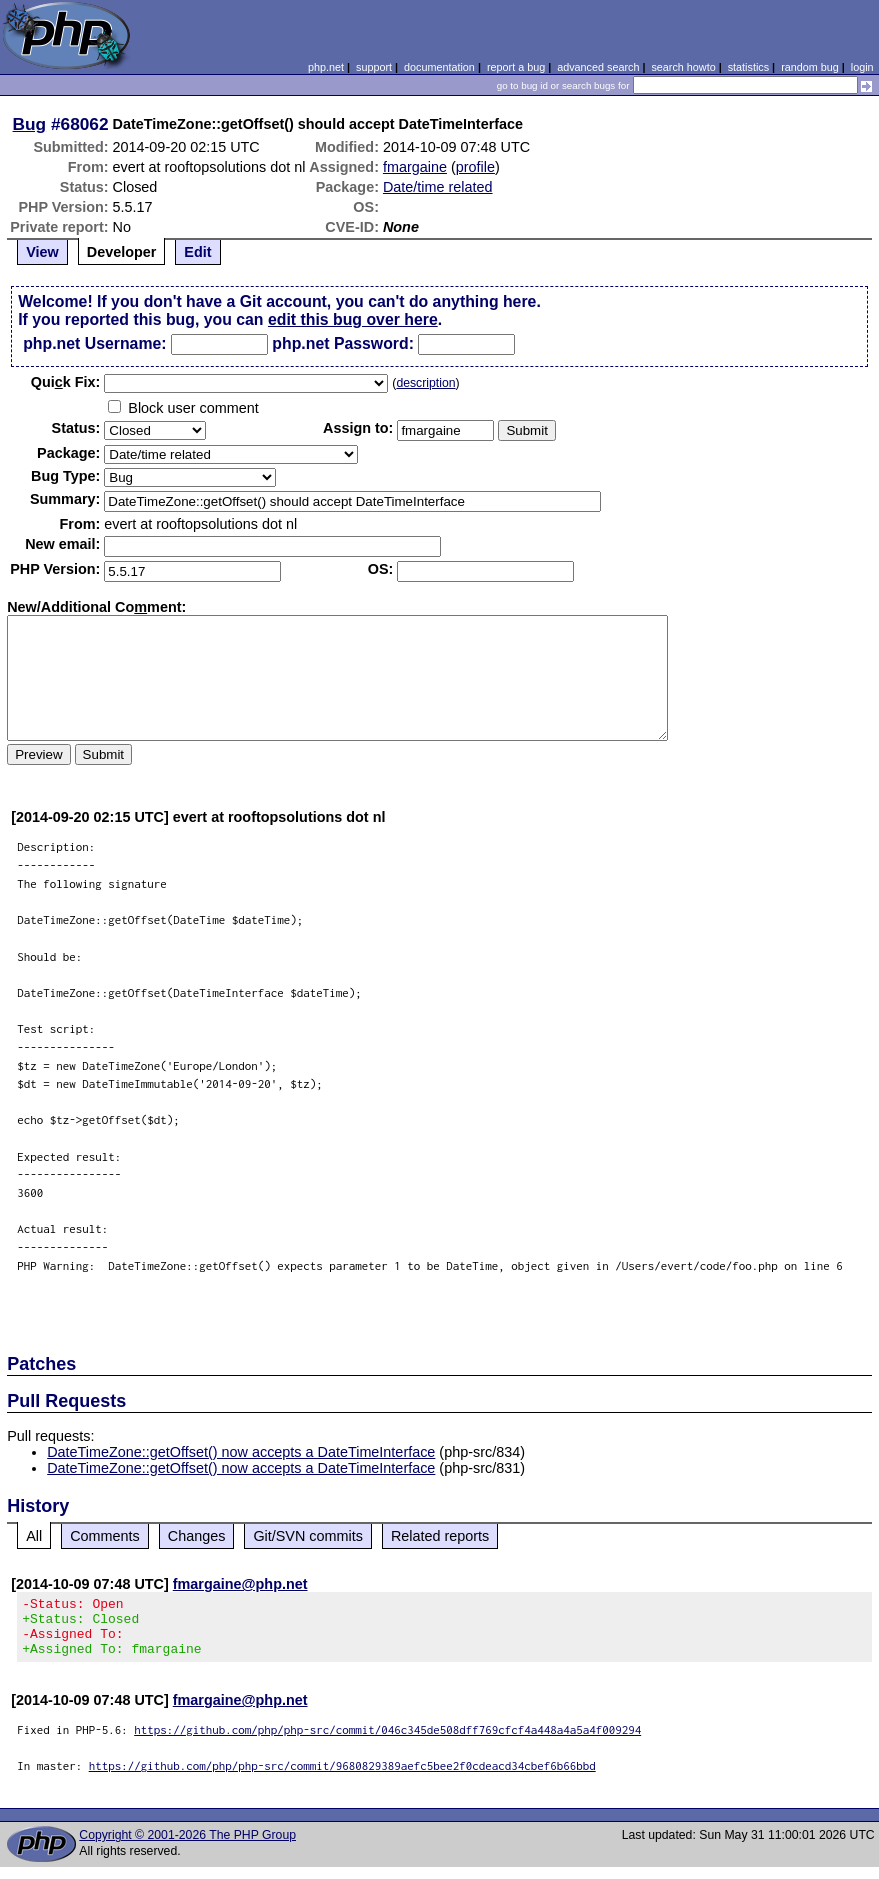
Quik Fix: (66, 382)
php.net (326, 67)
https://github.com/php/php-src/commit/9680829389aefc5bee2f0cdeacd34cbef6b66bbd (342, 1777)
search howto (683, 67)
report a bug (516, 67)
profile (475, 167)
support (374, 67)
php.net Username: (94, 343)
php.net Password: (343, 343)
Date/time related (438, 187)
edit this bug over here (353, 319)
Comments (105, 1536)
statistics (748, 67)
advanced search (598, 67)
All (34, 1536)
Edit (197, 252)
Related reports (440, 1536)
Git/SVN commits (308, 1536)
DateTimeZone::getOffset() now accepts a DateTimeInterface (241, 1452)
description (425, 383)
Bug (30, 124)
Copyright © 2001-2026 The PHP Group (187, 1847)
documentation (439, 67)
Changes (197, 1536)
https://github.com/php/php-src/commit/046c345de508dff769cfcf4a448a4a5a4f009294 (387, 1741)
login (862, 67)
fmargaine (415, 167)
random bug (810, 67)
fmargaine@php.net (240, 1584)
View (42, 252)
